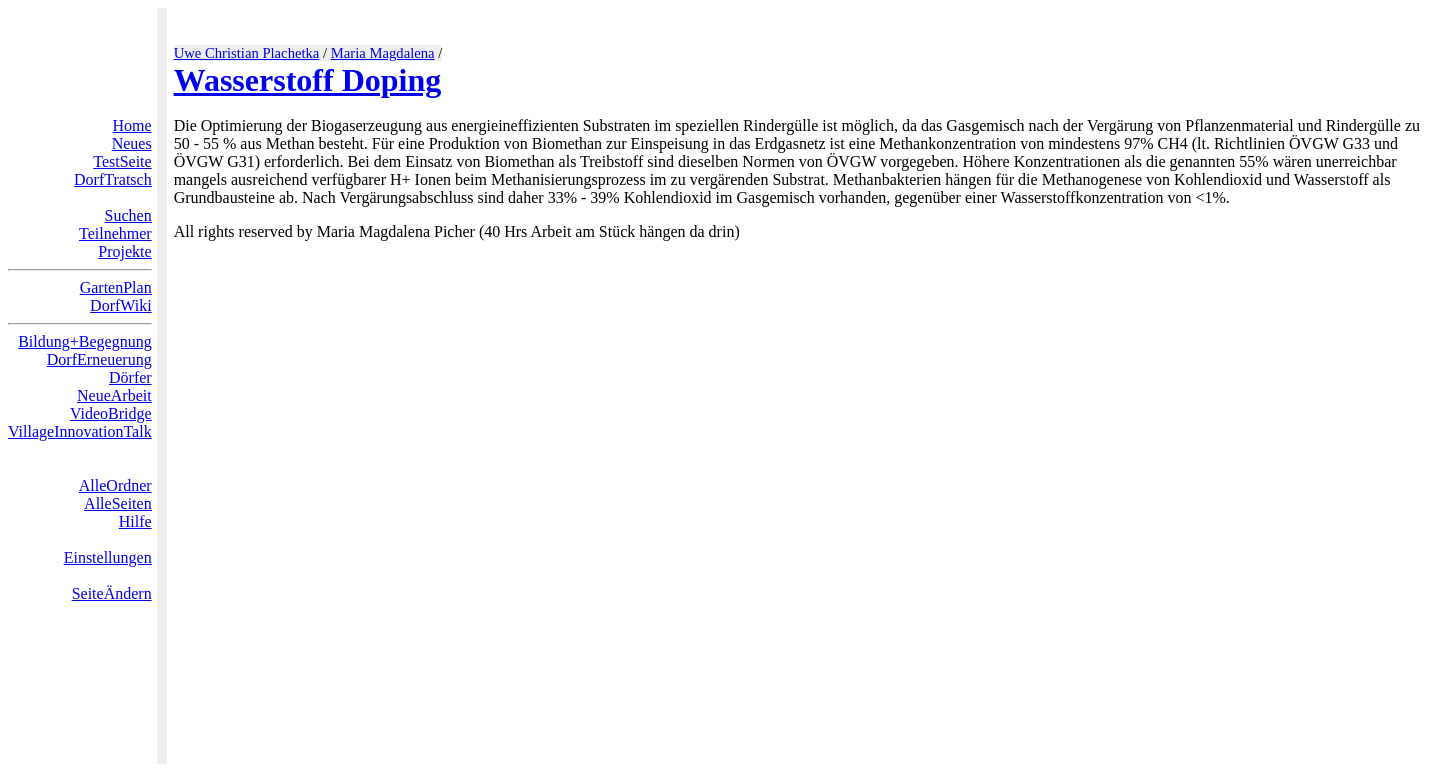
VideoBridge (111, 413)
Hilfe (135, 521)
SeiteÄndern (112, 593)
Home (132, 125)
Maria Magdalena (383, 53)
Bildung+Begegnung (84, 341)
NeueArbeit (114, 395)
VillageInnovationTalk (80, 431)
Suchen (128, 215)
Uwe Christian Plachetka (247, 53)
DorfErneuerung (99, 359)
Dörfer (130, 377)
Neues (132, 143)
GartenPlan (116, 287)
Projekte (124, 251)
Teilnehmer (115, 233)
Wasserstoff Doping (308, 80)
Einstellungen (108, 557)
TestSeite (122, 161)
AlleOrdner (115, 485)
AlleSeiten (118, 503)
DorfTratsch (113, 179)
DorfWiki (121, 305)
